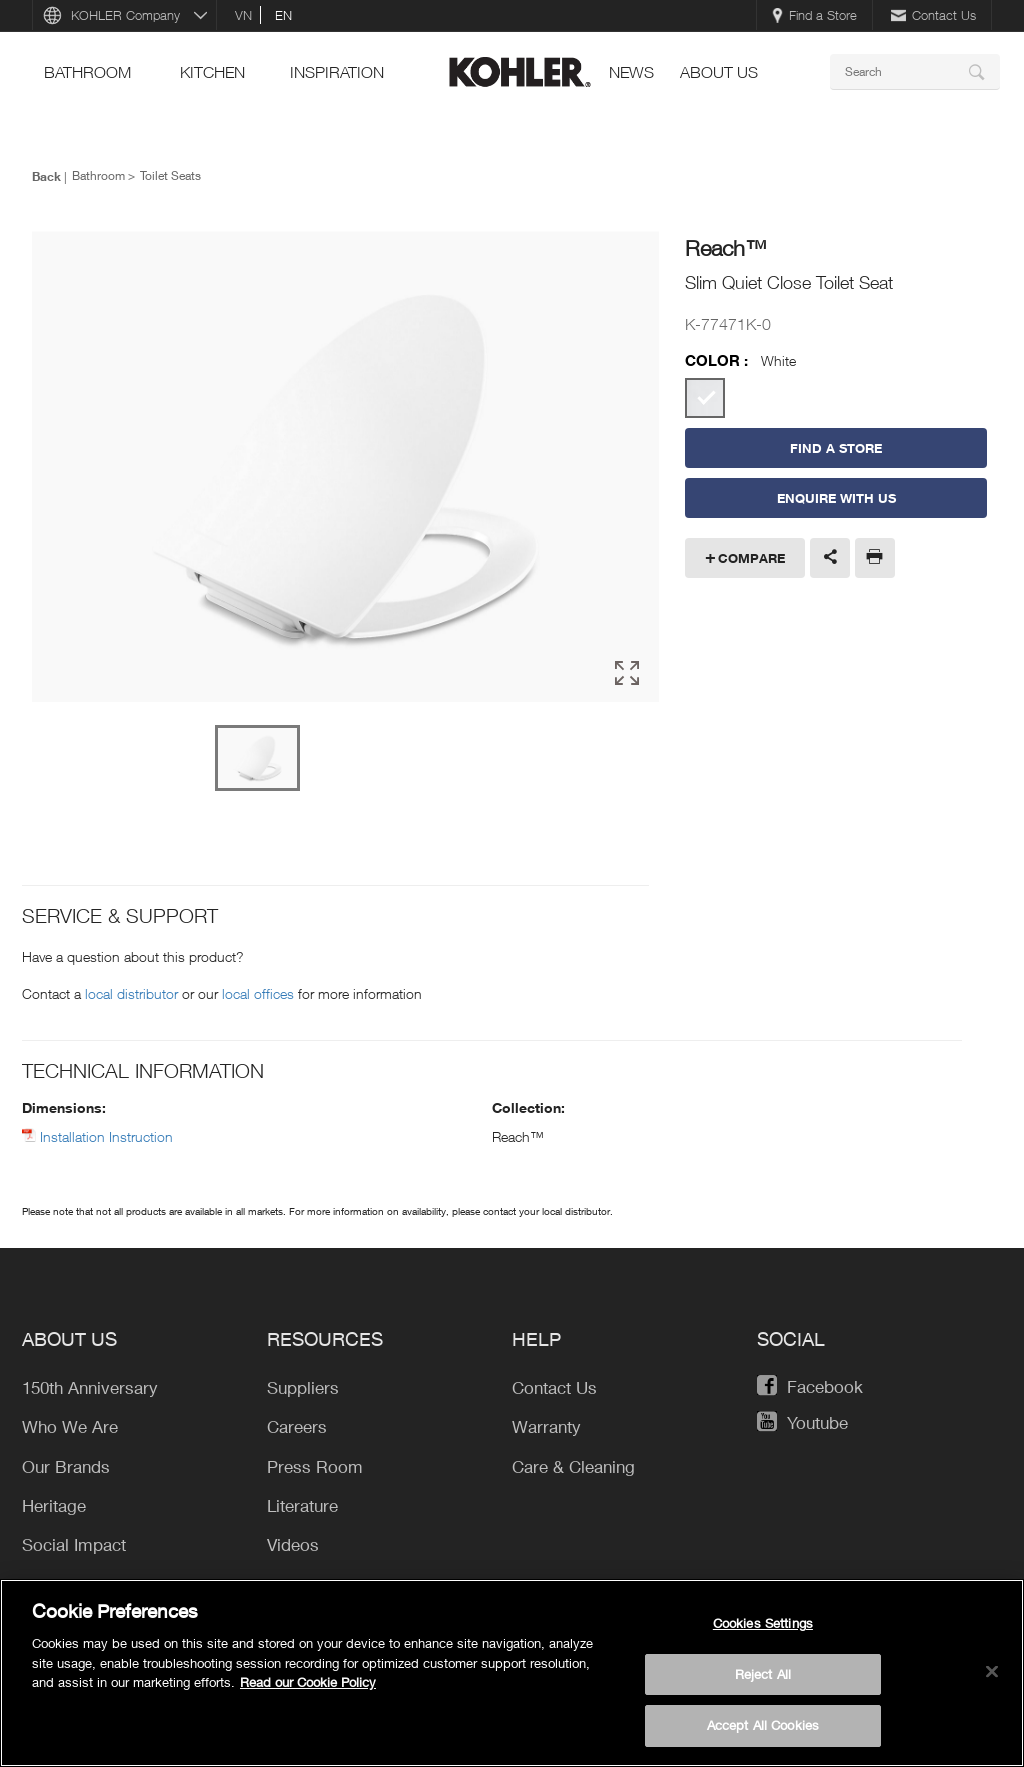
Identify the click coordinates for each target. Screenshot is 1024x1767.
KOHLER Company (125, 15)
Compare (751, 558)
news (631, 72)
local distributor (131, 993)
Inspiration (337, 72)
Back (46, 176)
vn (243, 15)
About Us (719, 72)
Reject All (763, 1674)
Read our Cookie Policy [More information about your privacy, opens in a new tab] (308, 1682)
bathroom (87, 72)
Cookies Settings (763, 1623)
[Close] (992, 1672)
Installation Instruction (106, 1136)
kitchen (212, 72)
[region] (512, 1673)
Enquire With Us (836, 498)
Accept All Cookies (763, 1725)
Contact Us (933, 15)
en (283, 15)
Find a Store (814, 15)
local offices (258, 993)
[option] (345, 468)
